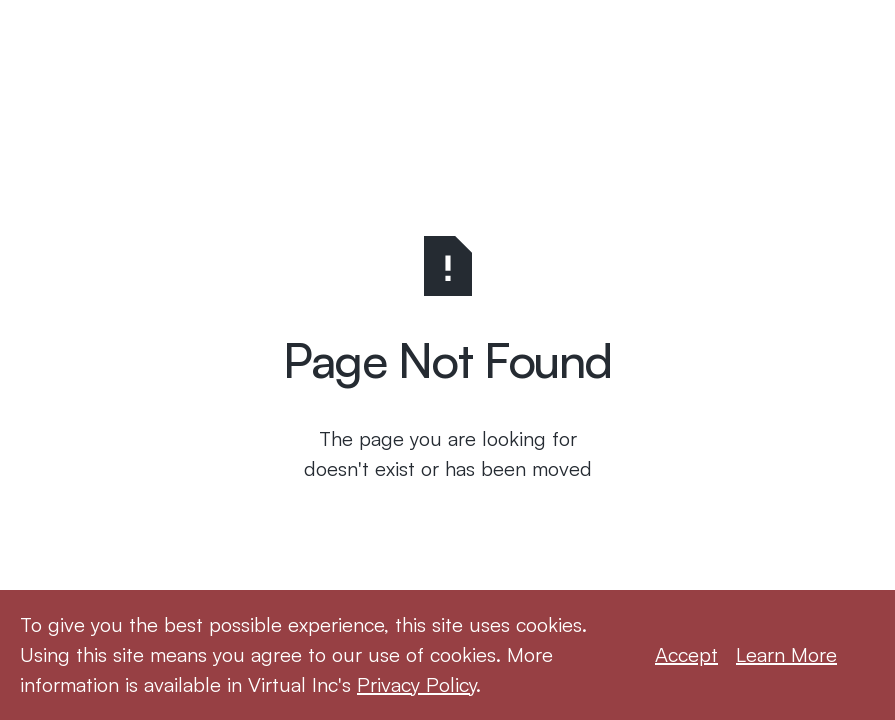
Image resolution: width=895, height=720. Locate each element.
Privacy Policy (416, 684)
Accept (686, 654)
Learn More (786, 654)
